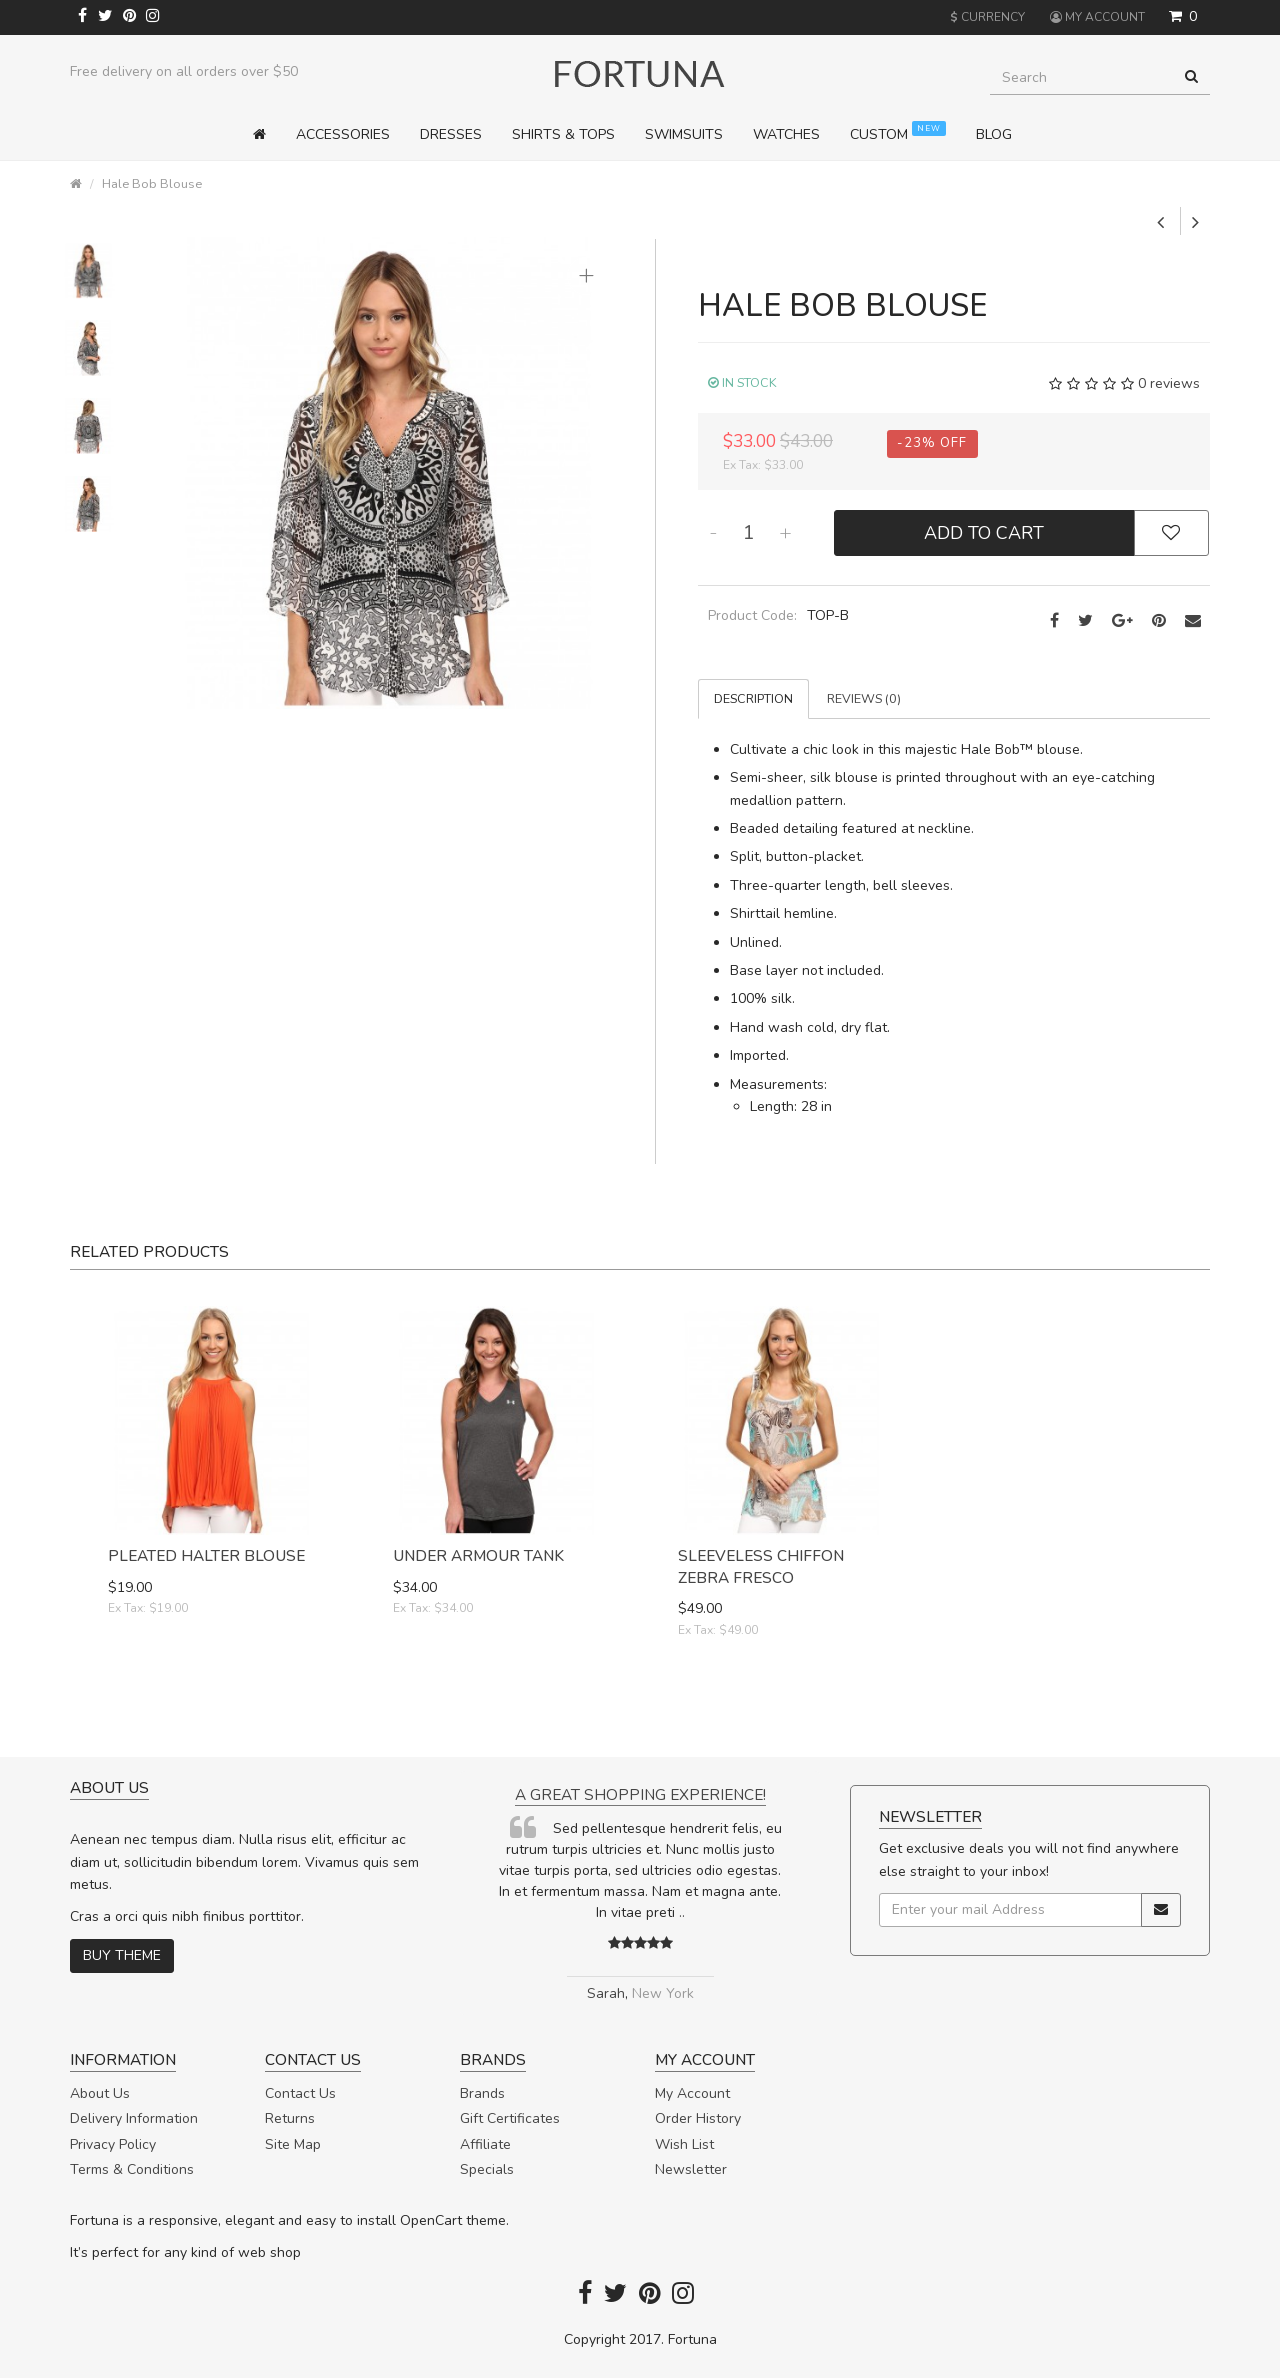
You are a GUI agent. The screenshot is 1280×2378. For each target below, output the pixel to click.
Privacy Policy (113, 2144)
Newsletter (691, 2169)
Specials (487, 2169)
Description (753, 698)
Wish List (684, 2144)
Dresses (451, 134)
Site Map (293, 2144)
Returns (290, 2118)
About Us (100, 2093)
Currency (987, 17)
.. (682, 1912)
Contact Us (300, 2093)
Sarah (606, 1993)
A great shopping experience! (640, 1794)
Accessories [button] (343, 134)
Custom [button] (898, 132)
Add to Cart (984, 533)
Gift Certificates (510, 2118)
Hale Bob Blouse (152, 183)
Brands (482, 2093)
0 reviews (1169, 383)
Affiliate (485, 2144)
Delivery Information (134, 2118)
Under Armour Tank (478, 1555)
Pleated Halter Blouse (206, 1555)
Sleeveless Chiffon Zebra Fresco (761, 1566)
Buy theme (122, 1955)
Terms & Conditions (132, 2169)
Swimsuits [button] (684, 134)
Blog (994, 134)
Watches (786, 134)
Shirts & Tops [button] (563, 134)
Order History (698, 2118)
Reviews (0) (864, 698)
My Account (692, 2093)
